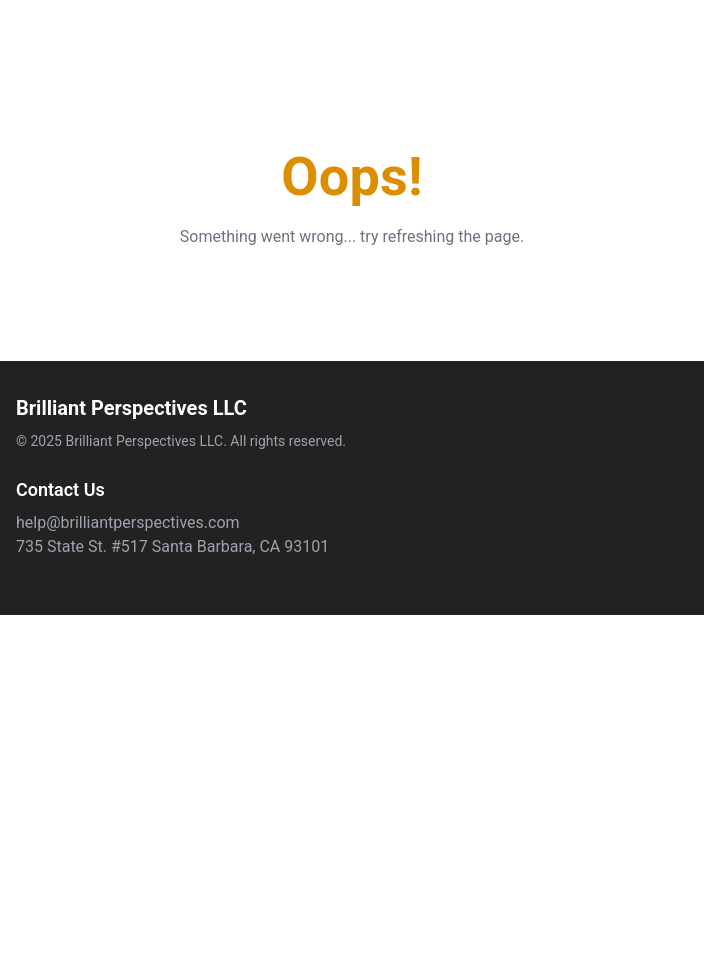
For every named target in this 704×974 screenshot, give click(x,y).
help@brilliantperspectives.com (128, 522)
